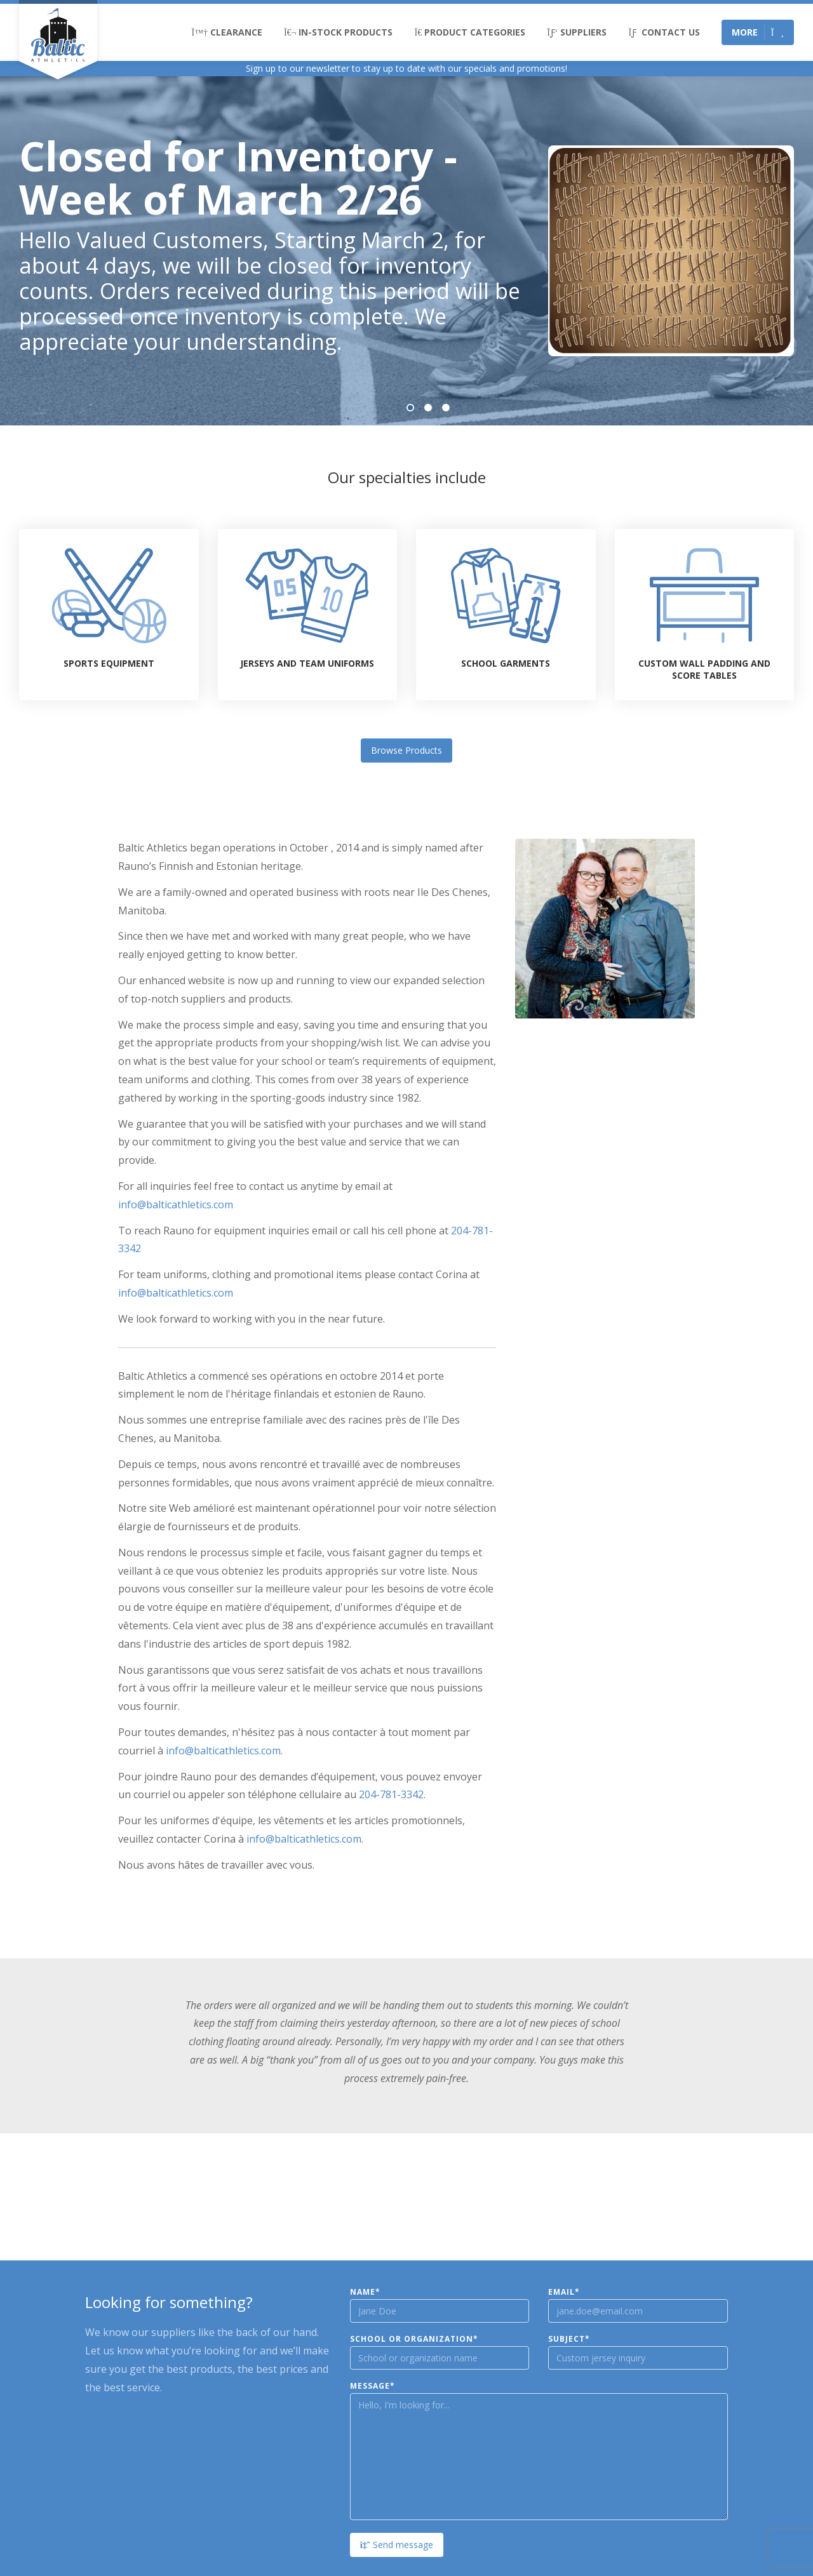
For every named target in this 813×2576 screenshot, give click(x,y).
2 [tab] (428, 407)
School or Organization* (414, 2339)
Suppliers (577, 32)
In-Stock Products (338, 32)
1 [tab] (410, 407)
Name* (365, 2292)
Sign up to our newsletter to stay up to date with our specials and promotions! (406, 68)
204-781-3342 (391, 1794)
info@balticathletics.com (175, 1204)
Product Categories (469, 32)
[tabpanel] (406, 251)
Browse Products (406, 750)
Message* (372, 2386)
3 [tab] (446, 407)
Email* (564, 2292)
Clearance (227, 32)
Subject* (569, 2339)
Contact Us (663, 32)
